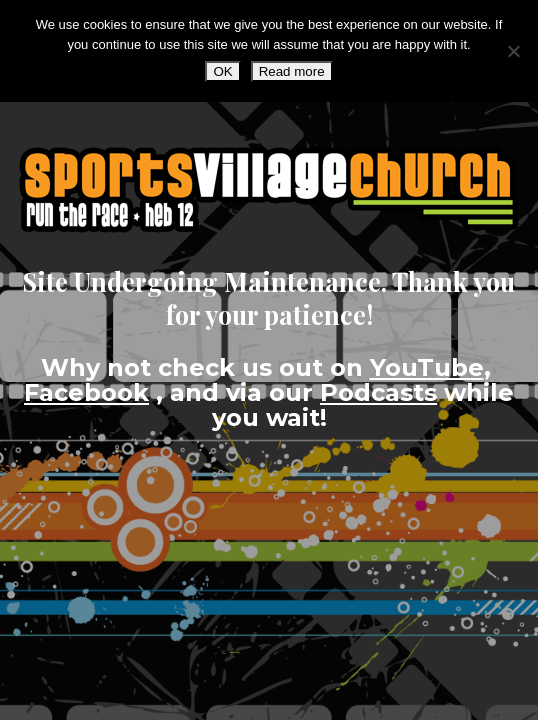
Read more (292, 71)
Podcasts (378, 392)
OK (222, 71)
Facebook (86, 392)
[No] (513, 51)
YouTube (427, 367)
